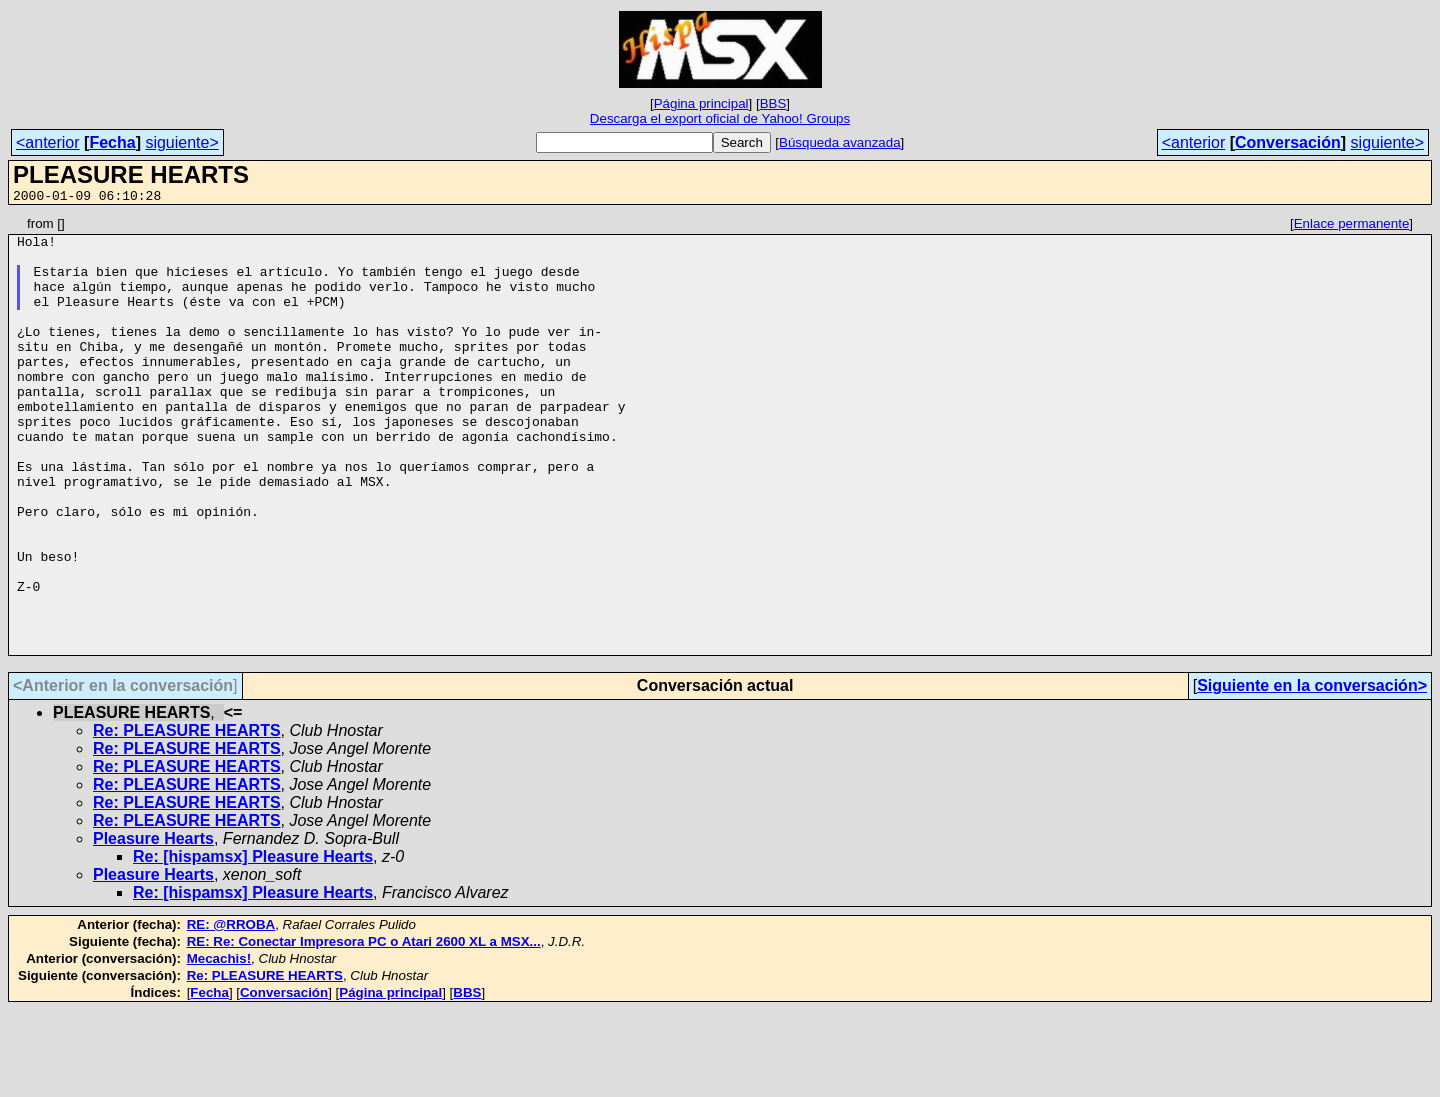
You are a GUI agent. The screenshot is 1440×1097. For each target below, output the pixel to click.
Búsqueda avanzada (840, 142)
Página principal (701, 103)
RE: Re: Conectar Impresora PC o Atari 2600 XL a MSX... (364, 1028)
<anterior (48, 142)
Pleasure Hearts (153, 925)
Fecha (112, 142)
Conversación (1288, 142)
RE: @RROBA (231, 1011)
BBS (773, 103)
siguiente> (181, 142)
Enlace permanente (1352, 226)
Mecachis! (219, 1045)
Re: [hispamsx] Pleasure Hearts (253, 943)
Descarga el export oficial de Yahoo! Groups (720, 118)
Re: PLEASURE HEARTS (187, 817)
